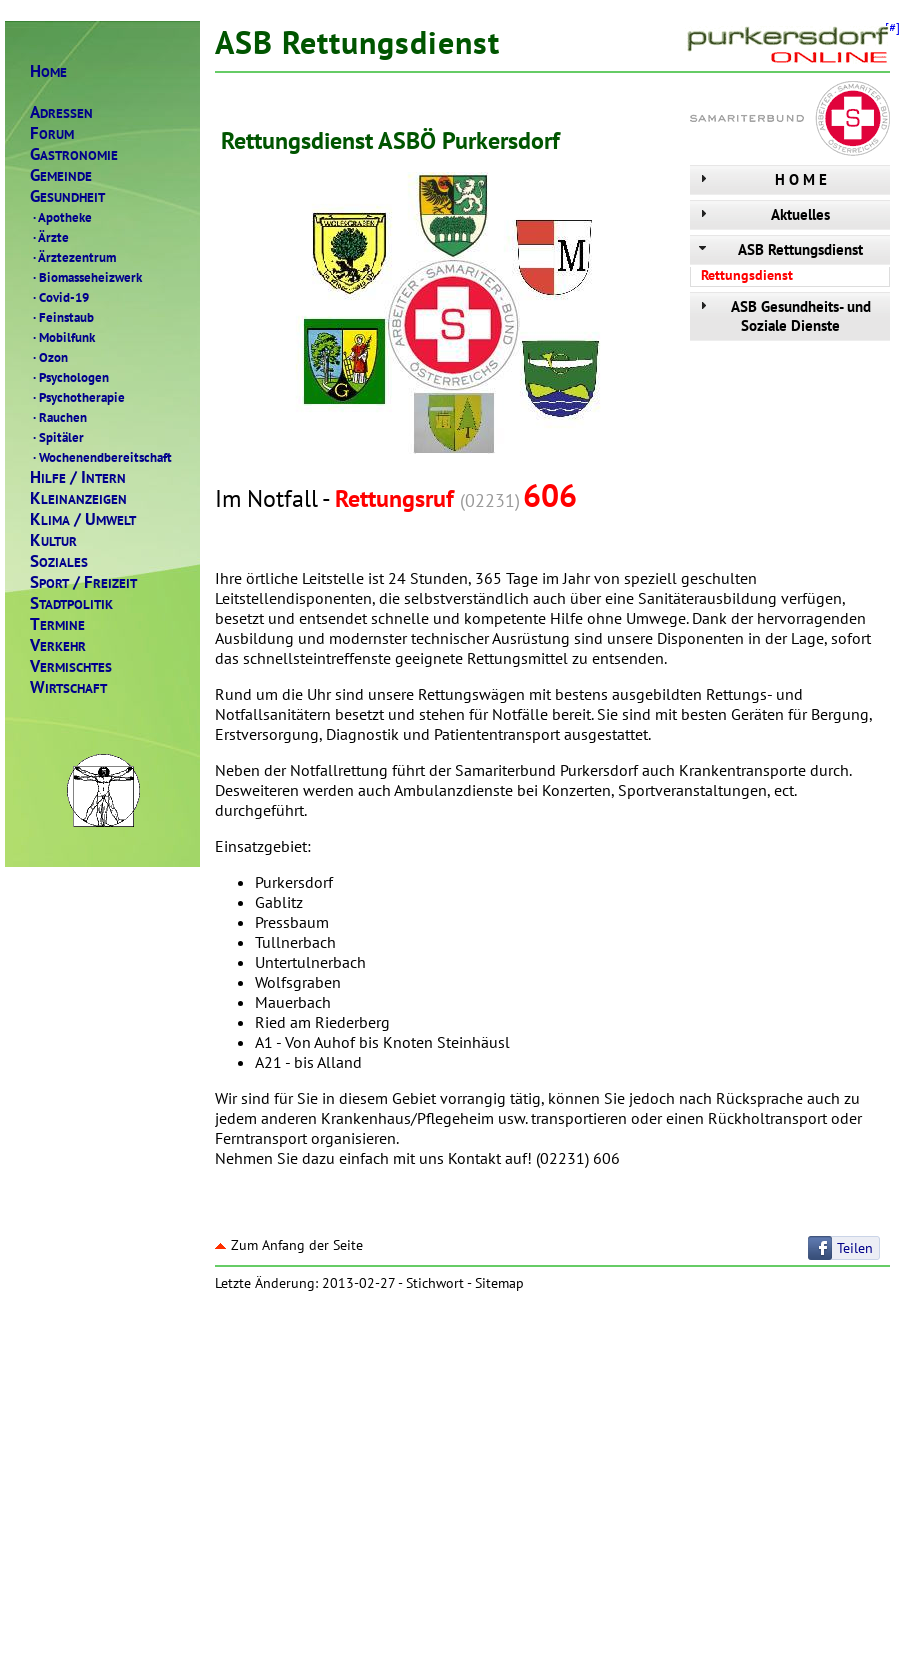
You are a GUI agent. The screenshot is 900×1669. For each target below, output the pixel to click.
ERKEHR (58, 645)
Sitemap (499, 1283)
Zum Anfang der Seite (289, 1245)
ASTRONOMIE (74, 154)
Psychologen (69, 377)
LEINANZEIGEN (78, 498)
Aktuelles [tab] (762, 214)
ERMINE (57, 624)
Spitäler (57, 437)
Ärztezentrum (73, 257)
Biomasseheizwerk (86, 277)
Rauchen (58, 417)
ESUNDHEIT (67, 196)
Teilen (855, 1248)
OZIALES (59, 561)
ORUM (52, 133)
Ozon (49, 357)
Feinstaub (62, 317)
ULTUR (53, 540)
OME (48, 71)
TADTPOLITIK (71, 603)
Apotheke (61, 217)
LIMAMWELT (83, 519)
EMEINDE (61, 175)
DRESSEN (61, 112)
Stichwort (435, 1283)
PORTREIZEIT (83, 582)
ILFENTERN (78, 477)
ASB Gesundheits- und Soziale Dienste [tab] (783, 316)
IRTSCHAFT (68, 687)
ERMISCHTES (71, 666)
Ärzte (49, 237)
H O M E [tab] (761, 179)
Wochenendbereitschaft (101, 457)
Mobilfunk (62, 337)
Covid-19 (59, 297)
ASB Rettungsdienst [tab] (779, 249)
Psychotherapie (77, 397)
